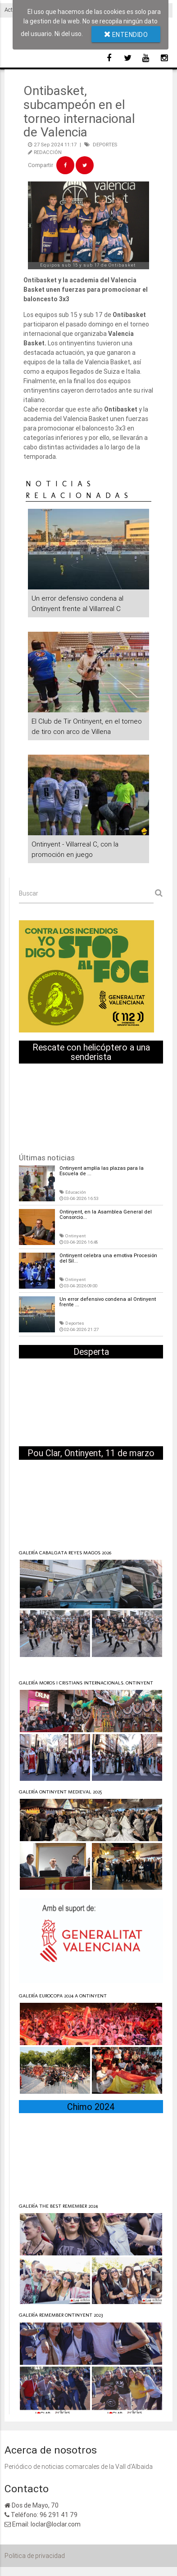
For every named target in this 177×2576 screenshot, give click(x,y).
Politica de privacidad (35, 2556)
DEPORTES (105, 144)
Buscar (28, 893)
